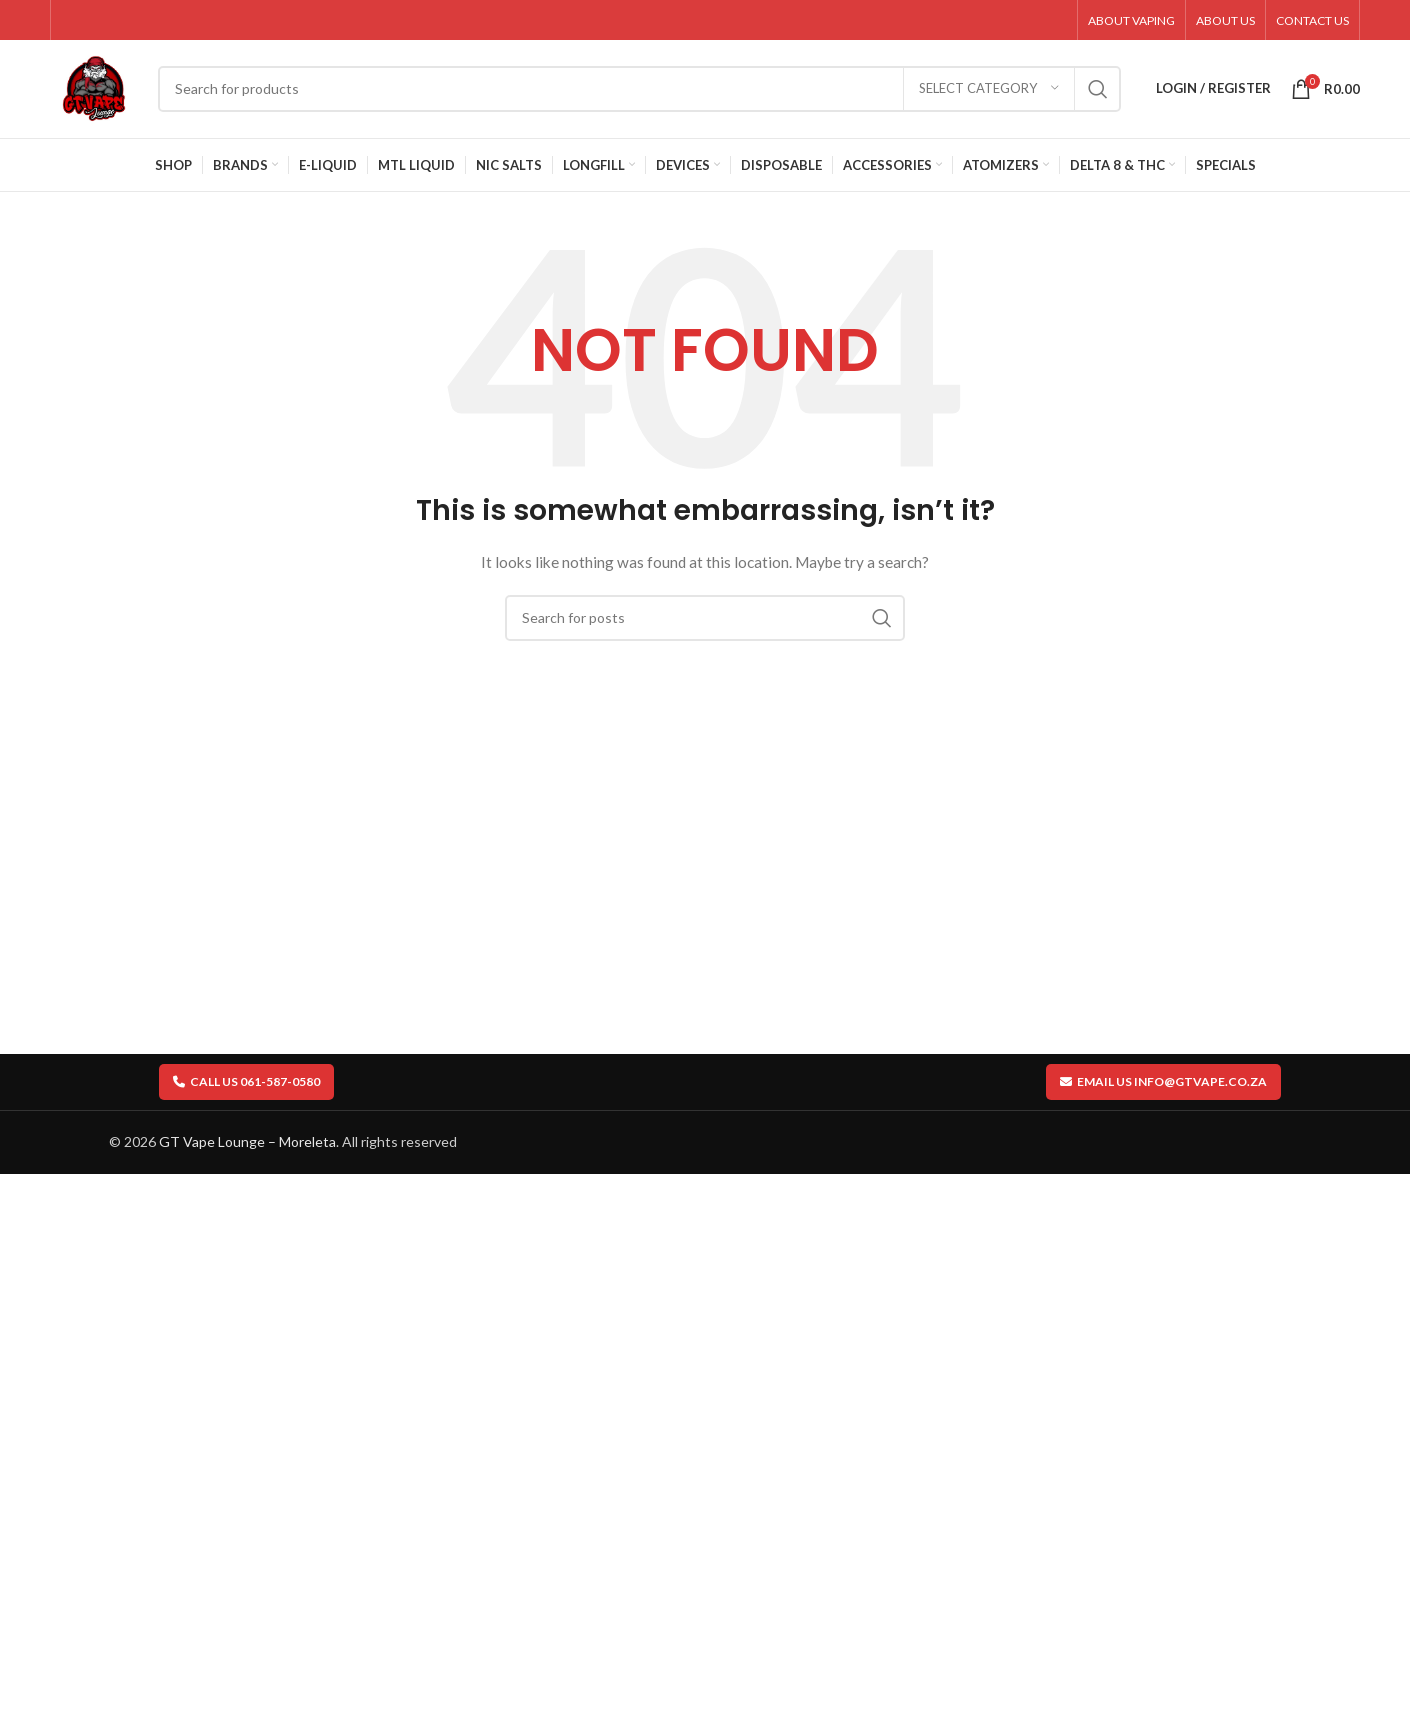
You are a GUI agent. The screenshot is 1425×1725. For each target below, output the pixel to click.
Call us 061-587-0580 (246, 1088)
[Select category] (989, 93)
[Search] (643, 93)
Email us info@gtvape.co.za (1163, 1088)
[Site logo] (97, 90)
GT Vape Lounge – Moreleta (247, 1149)
